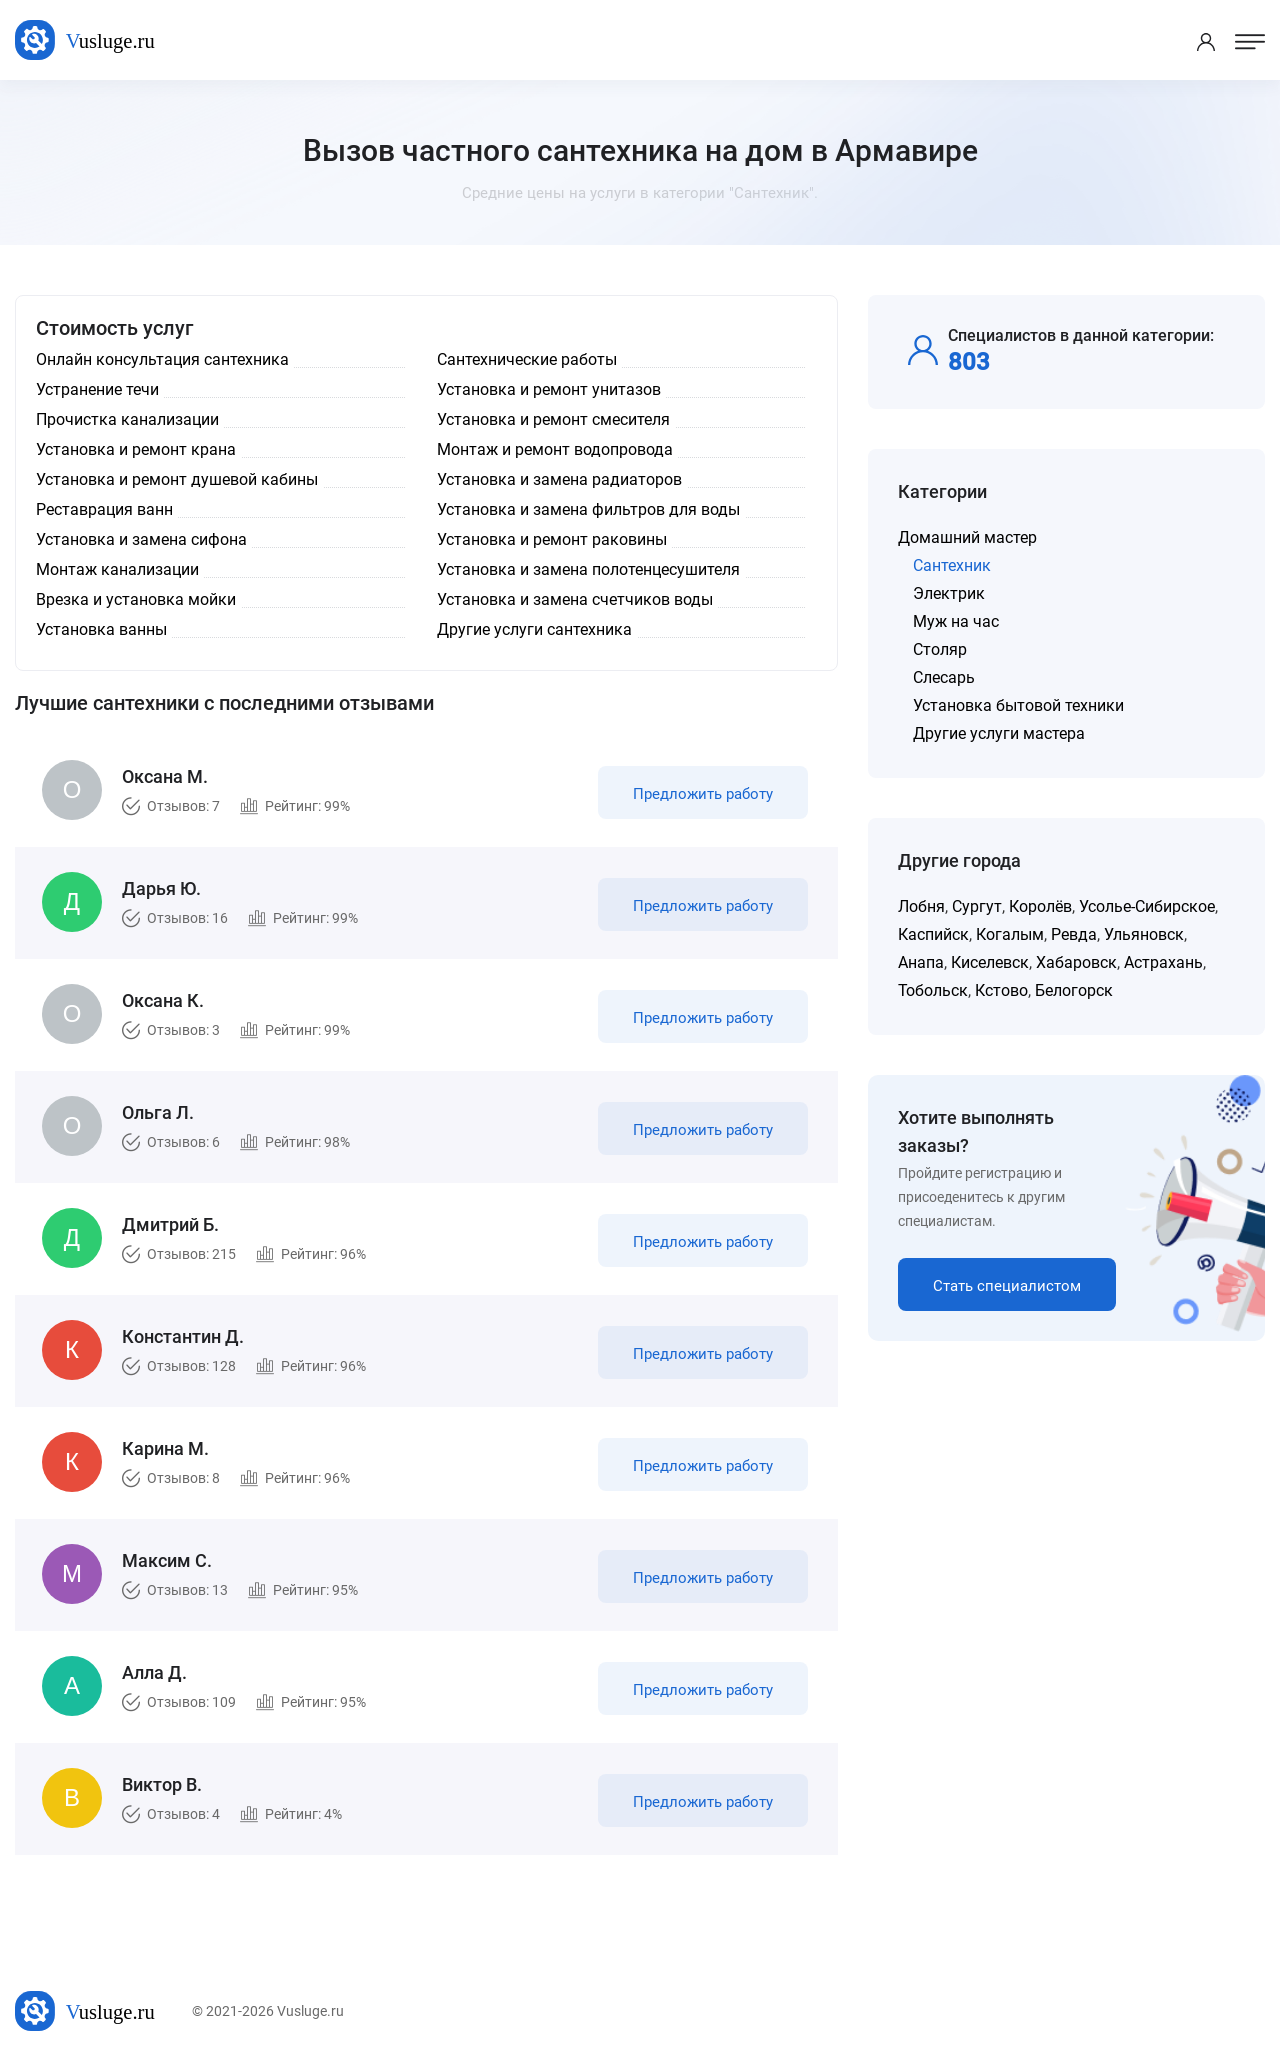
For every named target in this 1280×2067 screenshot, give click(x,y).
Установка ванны (101, 629)
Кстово (1001, 990)
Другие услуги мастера (999, 733)
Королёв (1040, 906)
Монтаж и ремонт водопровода (555, 449)
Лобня (921, 906)
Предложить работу (703, 794)
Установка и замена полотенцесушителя (588, 569)
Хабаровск (1076, 962)
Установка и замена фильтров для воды (588, 509)
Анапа (921, 962)
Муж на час (956, 621)
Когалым (1010, 934)
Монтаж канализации (117, 569)
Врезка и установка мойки (136, 599)
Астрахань (1163, 962)
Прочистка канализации (127, 419)
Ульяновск (1144, 934)
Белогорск (1074, 990)
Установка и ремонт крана (136, 449)
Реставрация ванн (104, 509)
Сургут (977, 906)
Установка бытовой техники (1018, 705)
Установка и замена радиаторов (559, 479)
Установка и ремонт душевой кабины (177, 479)
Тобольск (933, 990)
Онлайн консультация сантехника (162, 359)
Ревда (1074, 934)
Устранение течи (97, 389)
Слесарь (944, 677)
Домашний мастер (967, 537)
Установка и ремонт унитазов (549, 389)
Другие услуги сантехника (534, 629)
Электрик (949, 593)
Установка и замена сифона (141, 539)
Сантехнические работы (527, 359)
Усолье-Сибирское (1147, 906)
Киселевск (990, 962)
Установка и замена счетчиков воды (575, 599)
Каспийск (933, 934)
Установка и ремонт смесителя (553, 419)
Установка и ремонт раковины (552, 539)
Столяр (940, 649)
